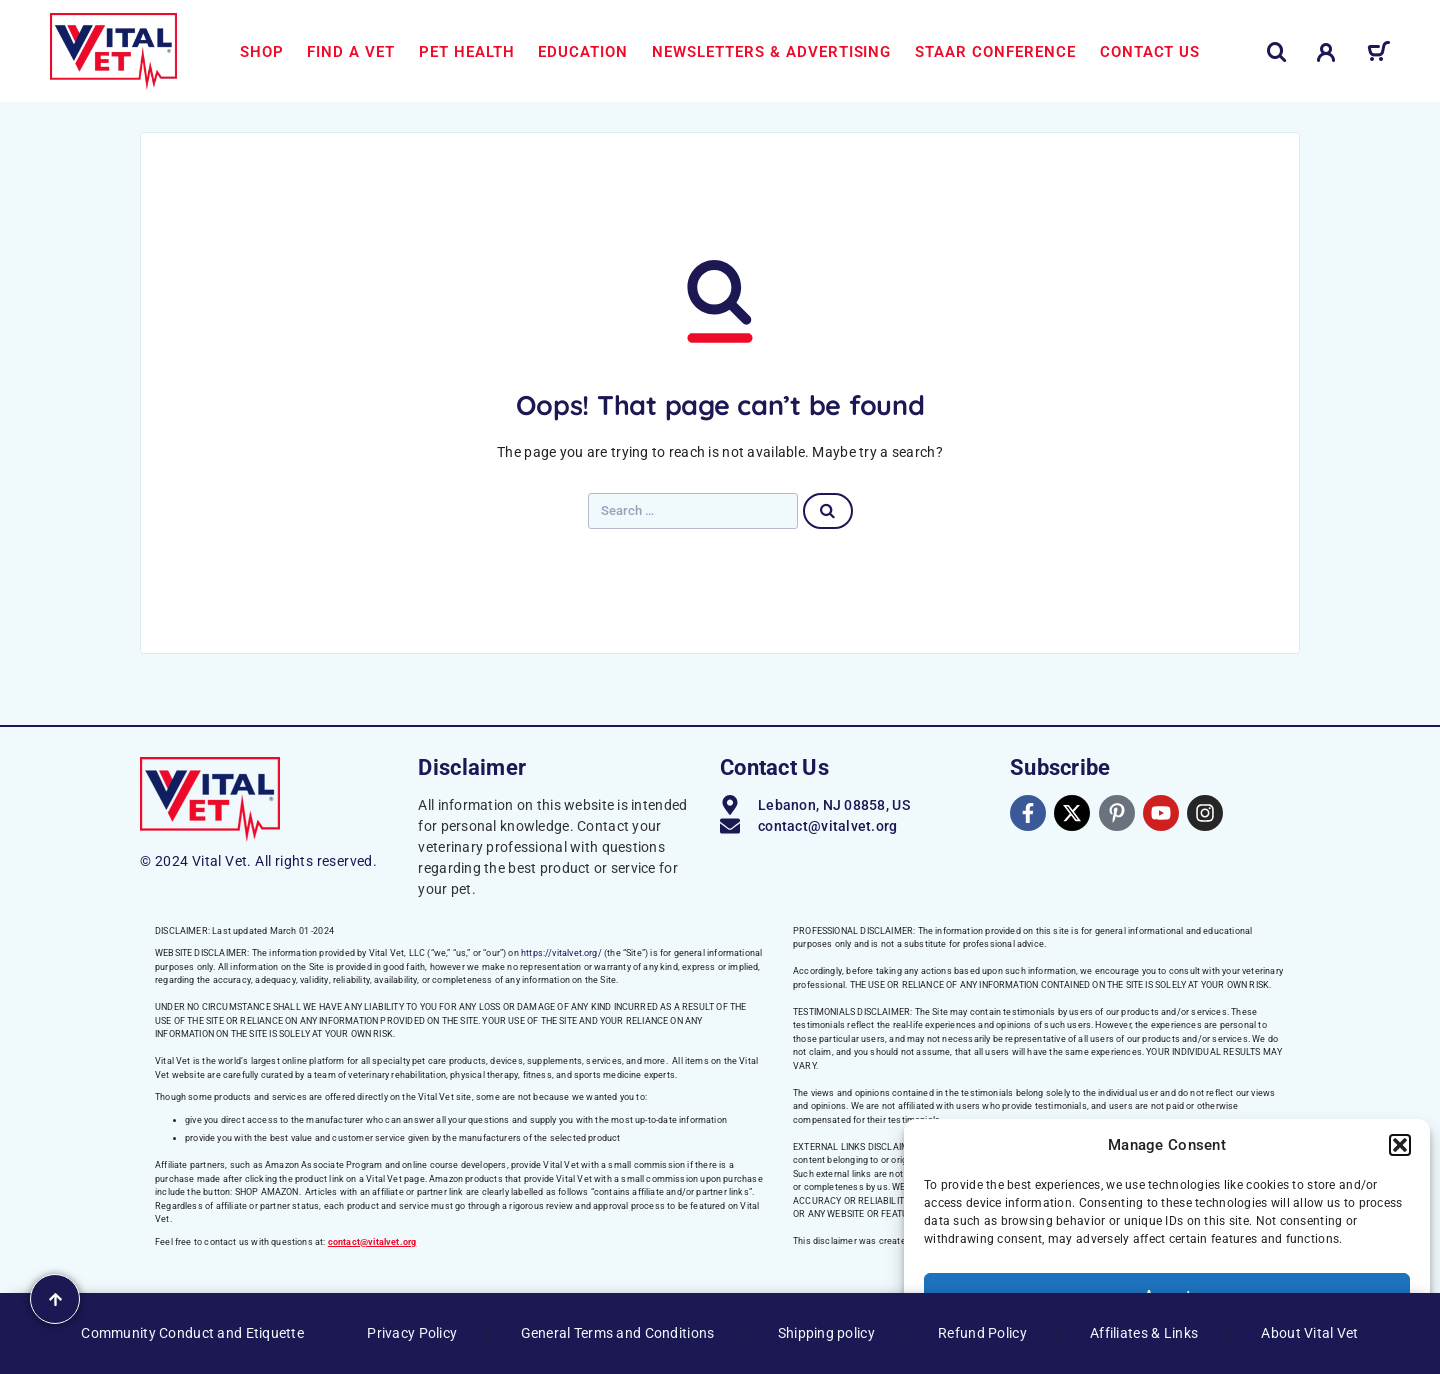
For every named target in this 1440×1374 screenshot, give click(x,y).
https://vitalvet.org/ (561, 953)
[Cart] (1378, 55)
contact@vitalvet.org (372, 1242)
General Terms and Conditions (618, 1333)
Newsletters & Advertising (771, 52)
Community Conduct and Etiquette (192, 1333)
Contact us (1150, 52)
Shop (262, 52)
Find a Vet (351, 52)
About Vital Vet (1309, 1333)
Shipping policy (826, 1333)
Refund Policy (982, 1333)
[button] (1400, 1145)
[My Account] (1326, 52)
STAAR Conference (995, 52)
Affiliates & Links (1144, 1333)
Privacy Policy (412, 1333)
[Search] (1277, 52)
